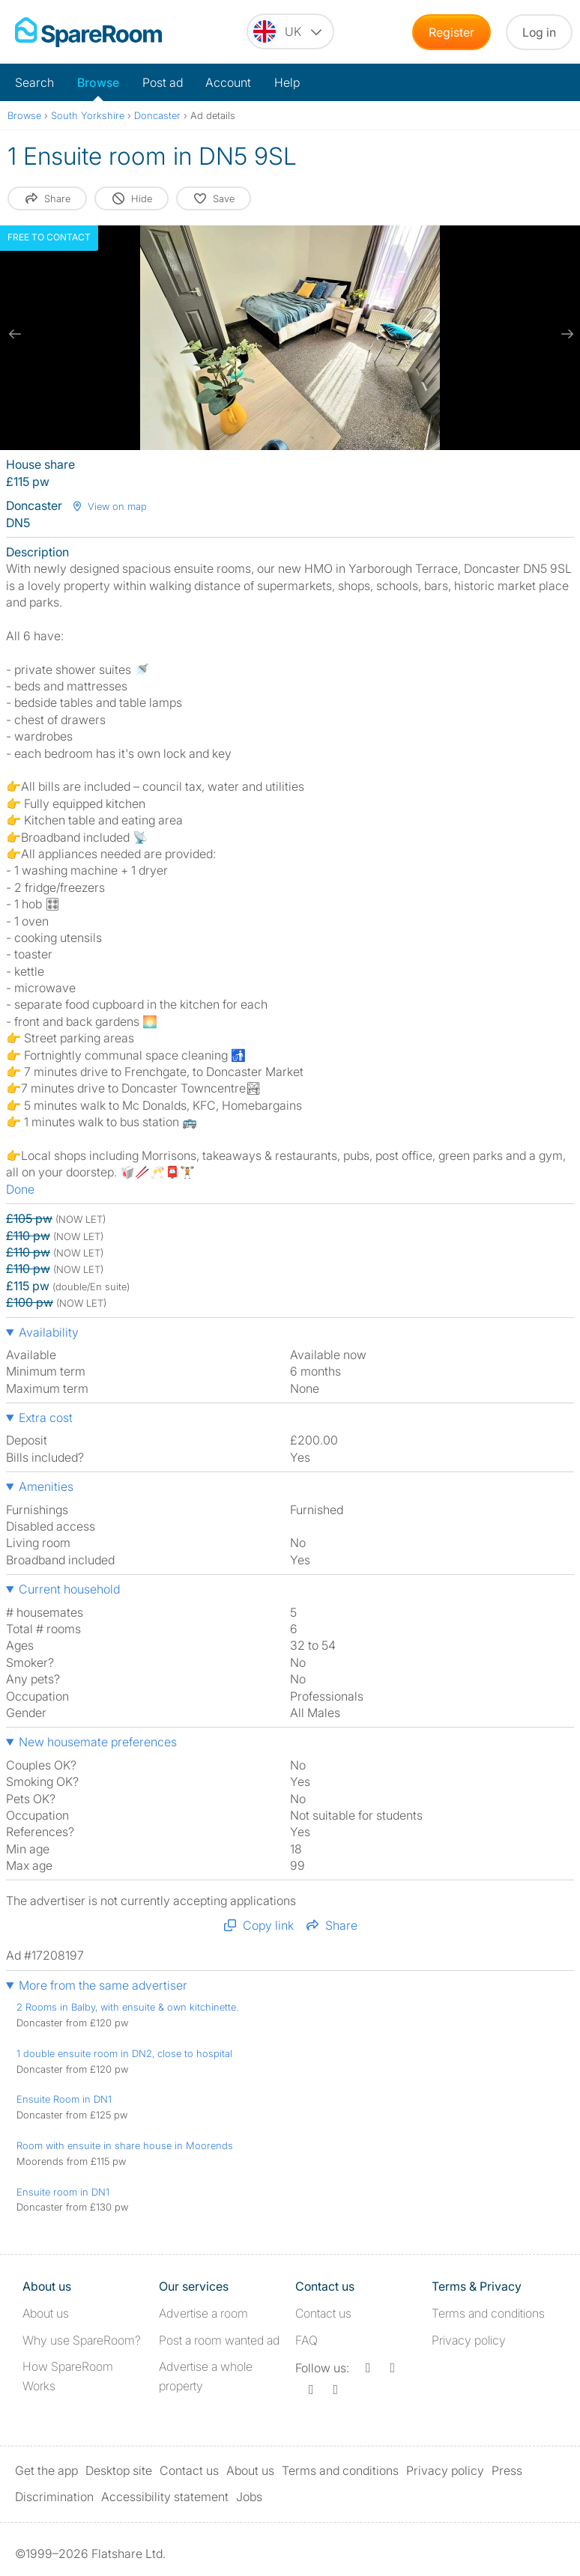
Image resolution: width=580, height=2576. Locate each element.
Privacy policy (469, 2340)
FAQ (306, 2340)
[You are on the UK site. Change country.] (290, 31)
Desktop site (118, 2470)
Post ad (162, 82)
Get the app (46, 2470)
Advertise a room (203, 2313)
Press (507, 2470)
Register (451, 32)
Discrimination (54, 2496)
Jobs (249, 2496)
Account (228, 82)
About (45, 2313)
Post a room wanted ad (219, 2340)
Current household (69, 1589)
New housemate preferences (98, 1741)
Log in (539, 32)
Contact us (323, 2313)
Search (34, 82)
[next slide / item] (565, 334)
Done (20, 1189)
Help (287, 82)
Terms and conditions (488, 2313)
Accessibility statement (165, 2496)
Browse (98, 82)
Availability (49, 1332)
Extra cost (46, 1417)
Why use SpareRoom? (81, 2340)
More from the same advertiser (103, 1985)
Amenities (46, 1486)
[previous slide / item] (15, 334)
